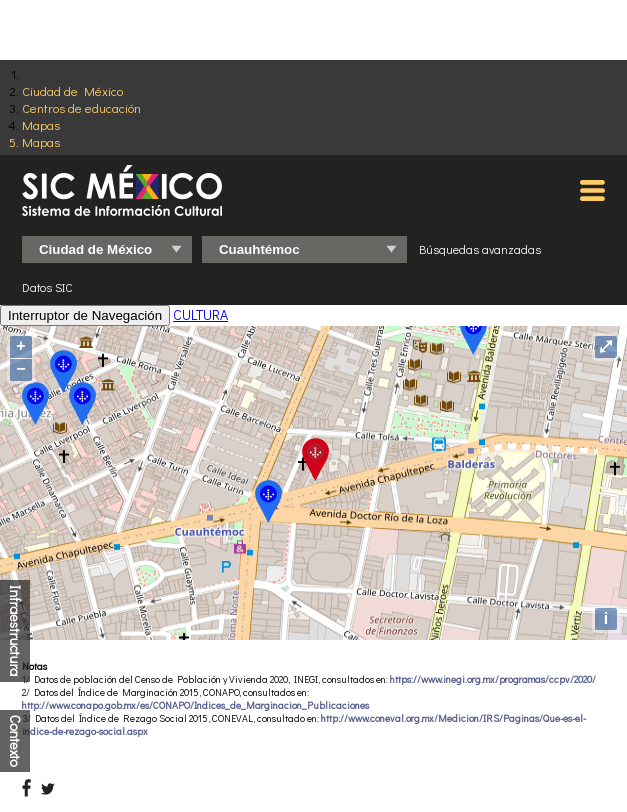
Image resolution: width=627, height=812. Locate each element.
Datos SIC (47, 287)
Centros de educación (81, 107)
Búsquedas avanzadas (480, 249)
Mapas (41, 124)
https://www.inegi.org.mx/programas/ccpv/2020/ (493, 679)
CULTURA (200, 314)
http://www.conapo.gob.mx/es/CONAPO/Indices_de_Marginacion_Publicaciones (195, 705)
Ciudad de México (72, 90)
